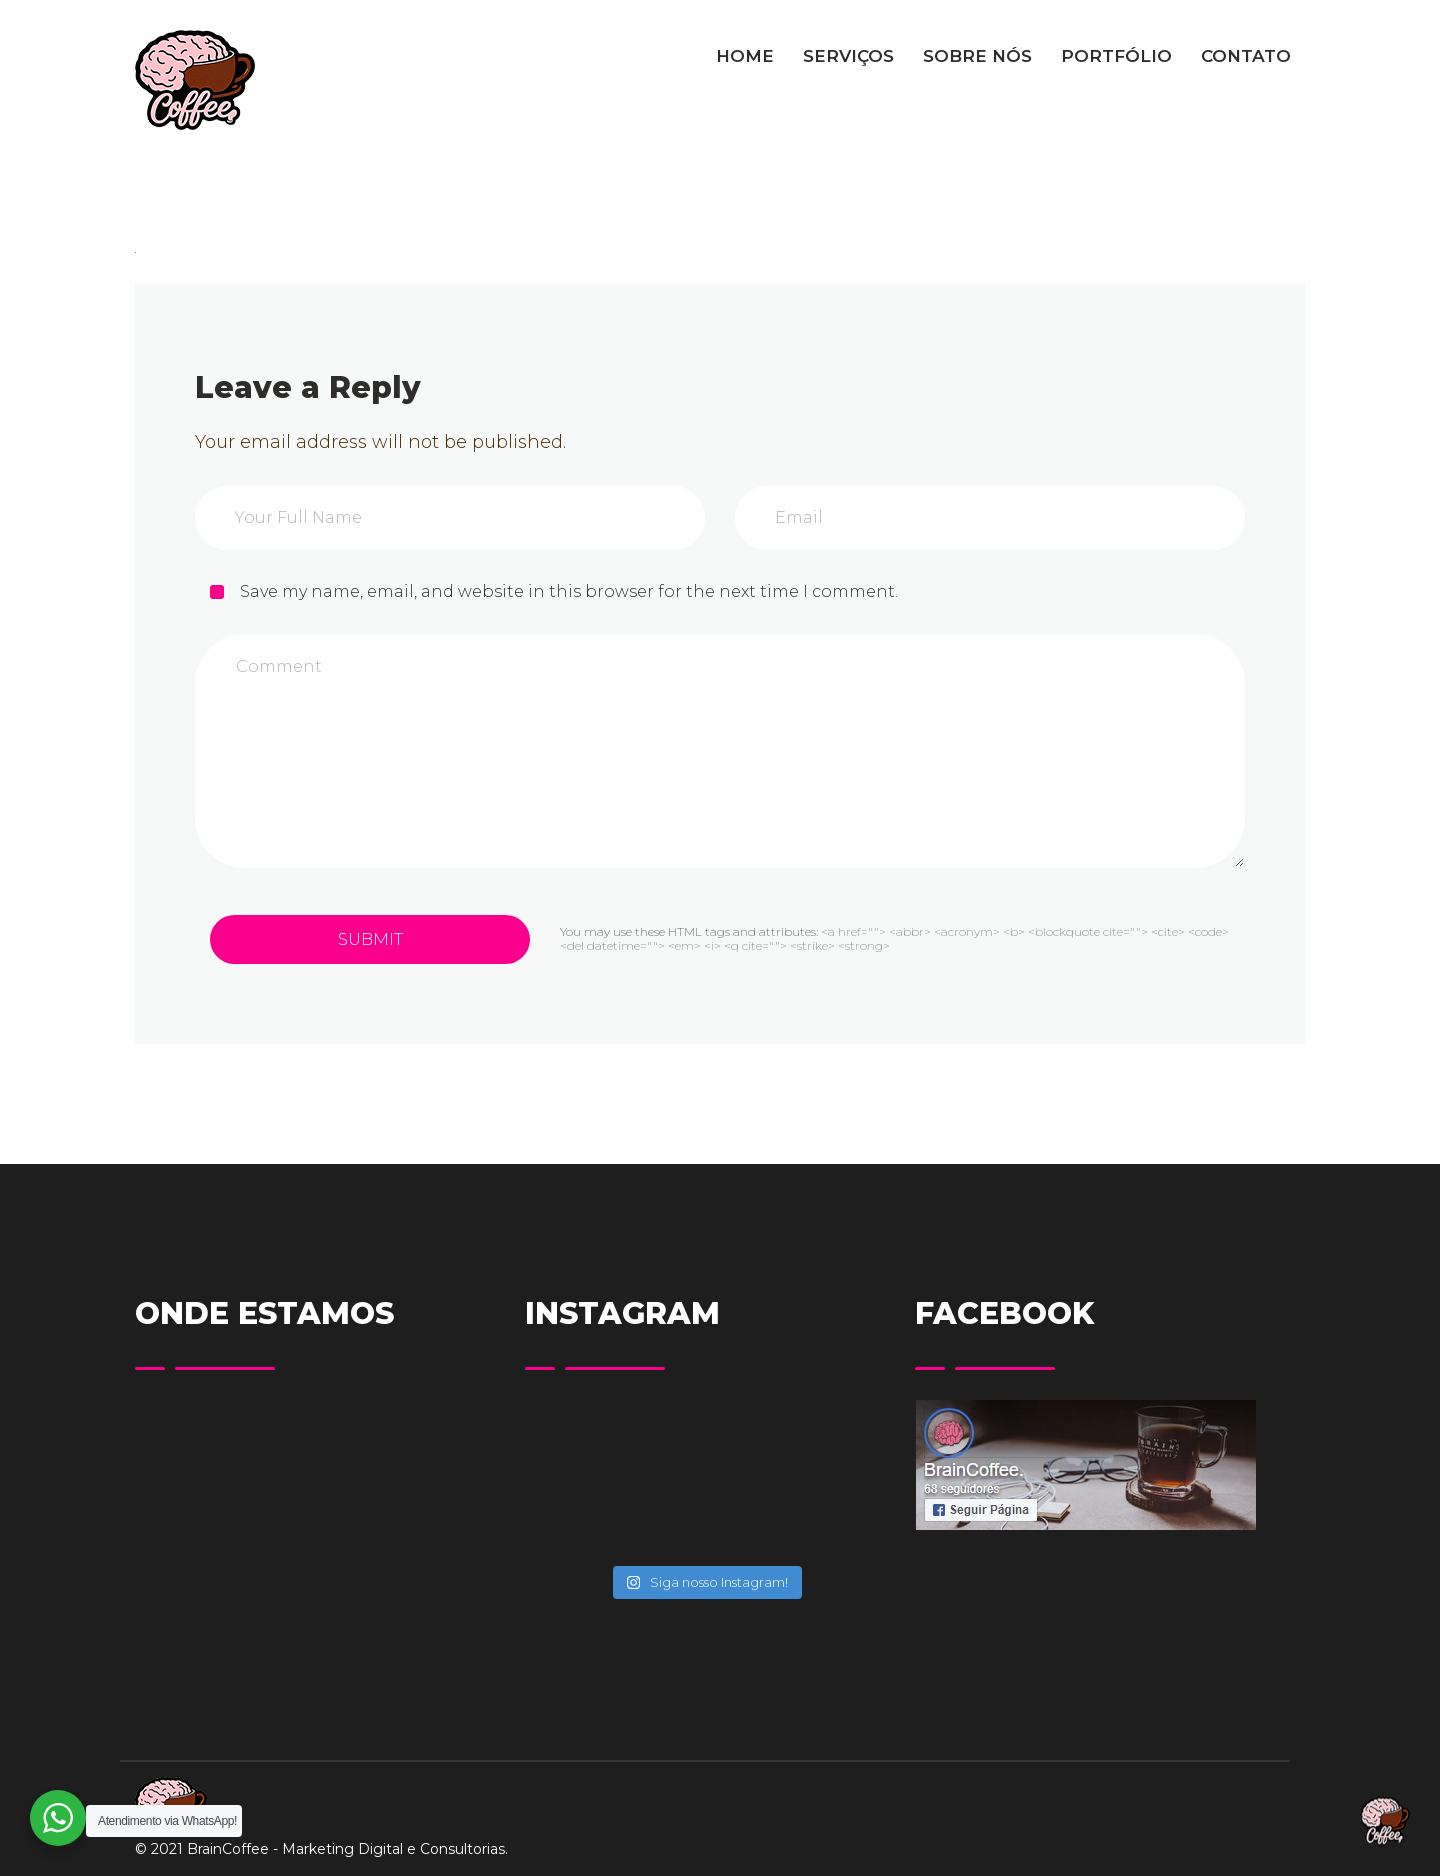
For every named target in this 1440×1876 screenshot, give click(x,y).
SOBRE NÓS (977, 56)
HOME (745, 56)
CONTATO (1246, 56)
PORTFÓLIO (1116, 56)
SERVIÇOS (848, 56)
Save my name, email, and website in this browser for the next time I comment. (569, 591)
